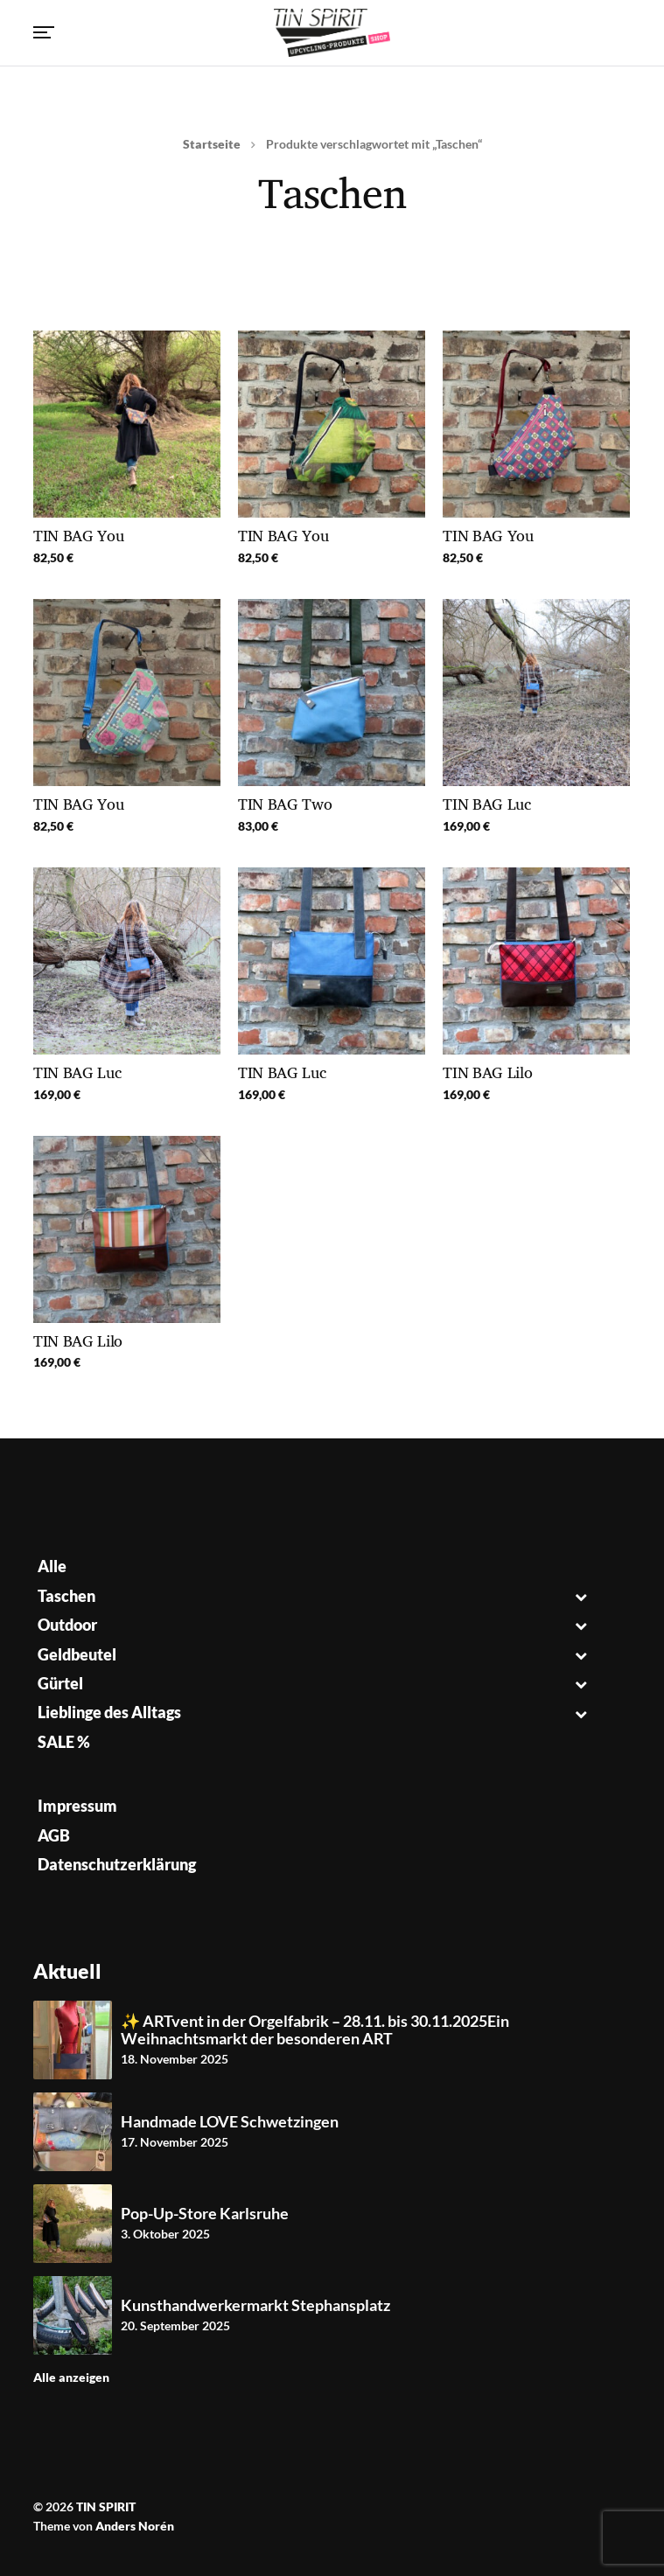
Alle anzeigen (71, 2377)
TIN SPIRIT (106, 2506)
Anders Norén (134, 2525)
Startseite (212, 143)
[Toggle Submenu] (580, 1596)
